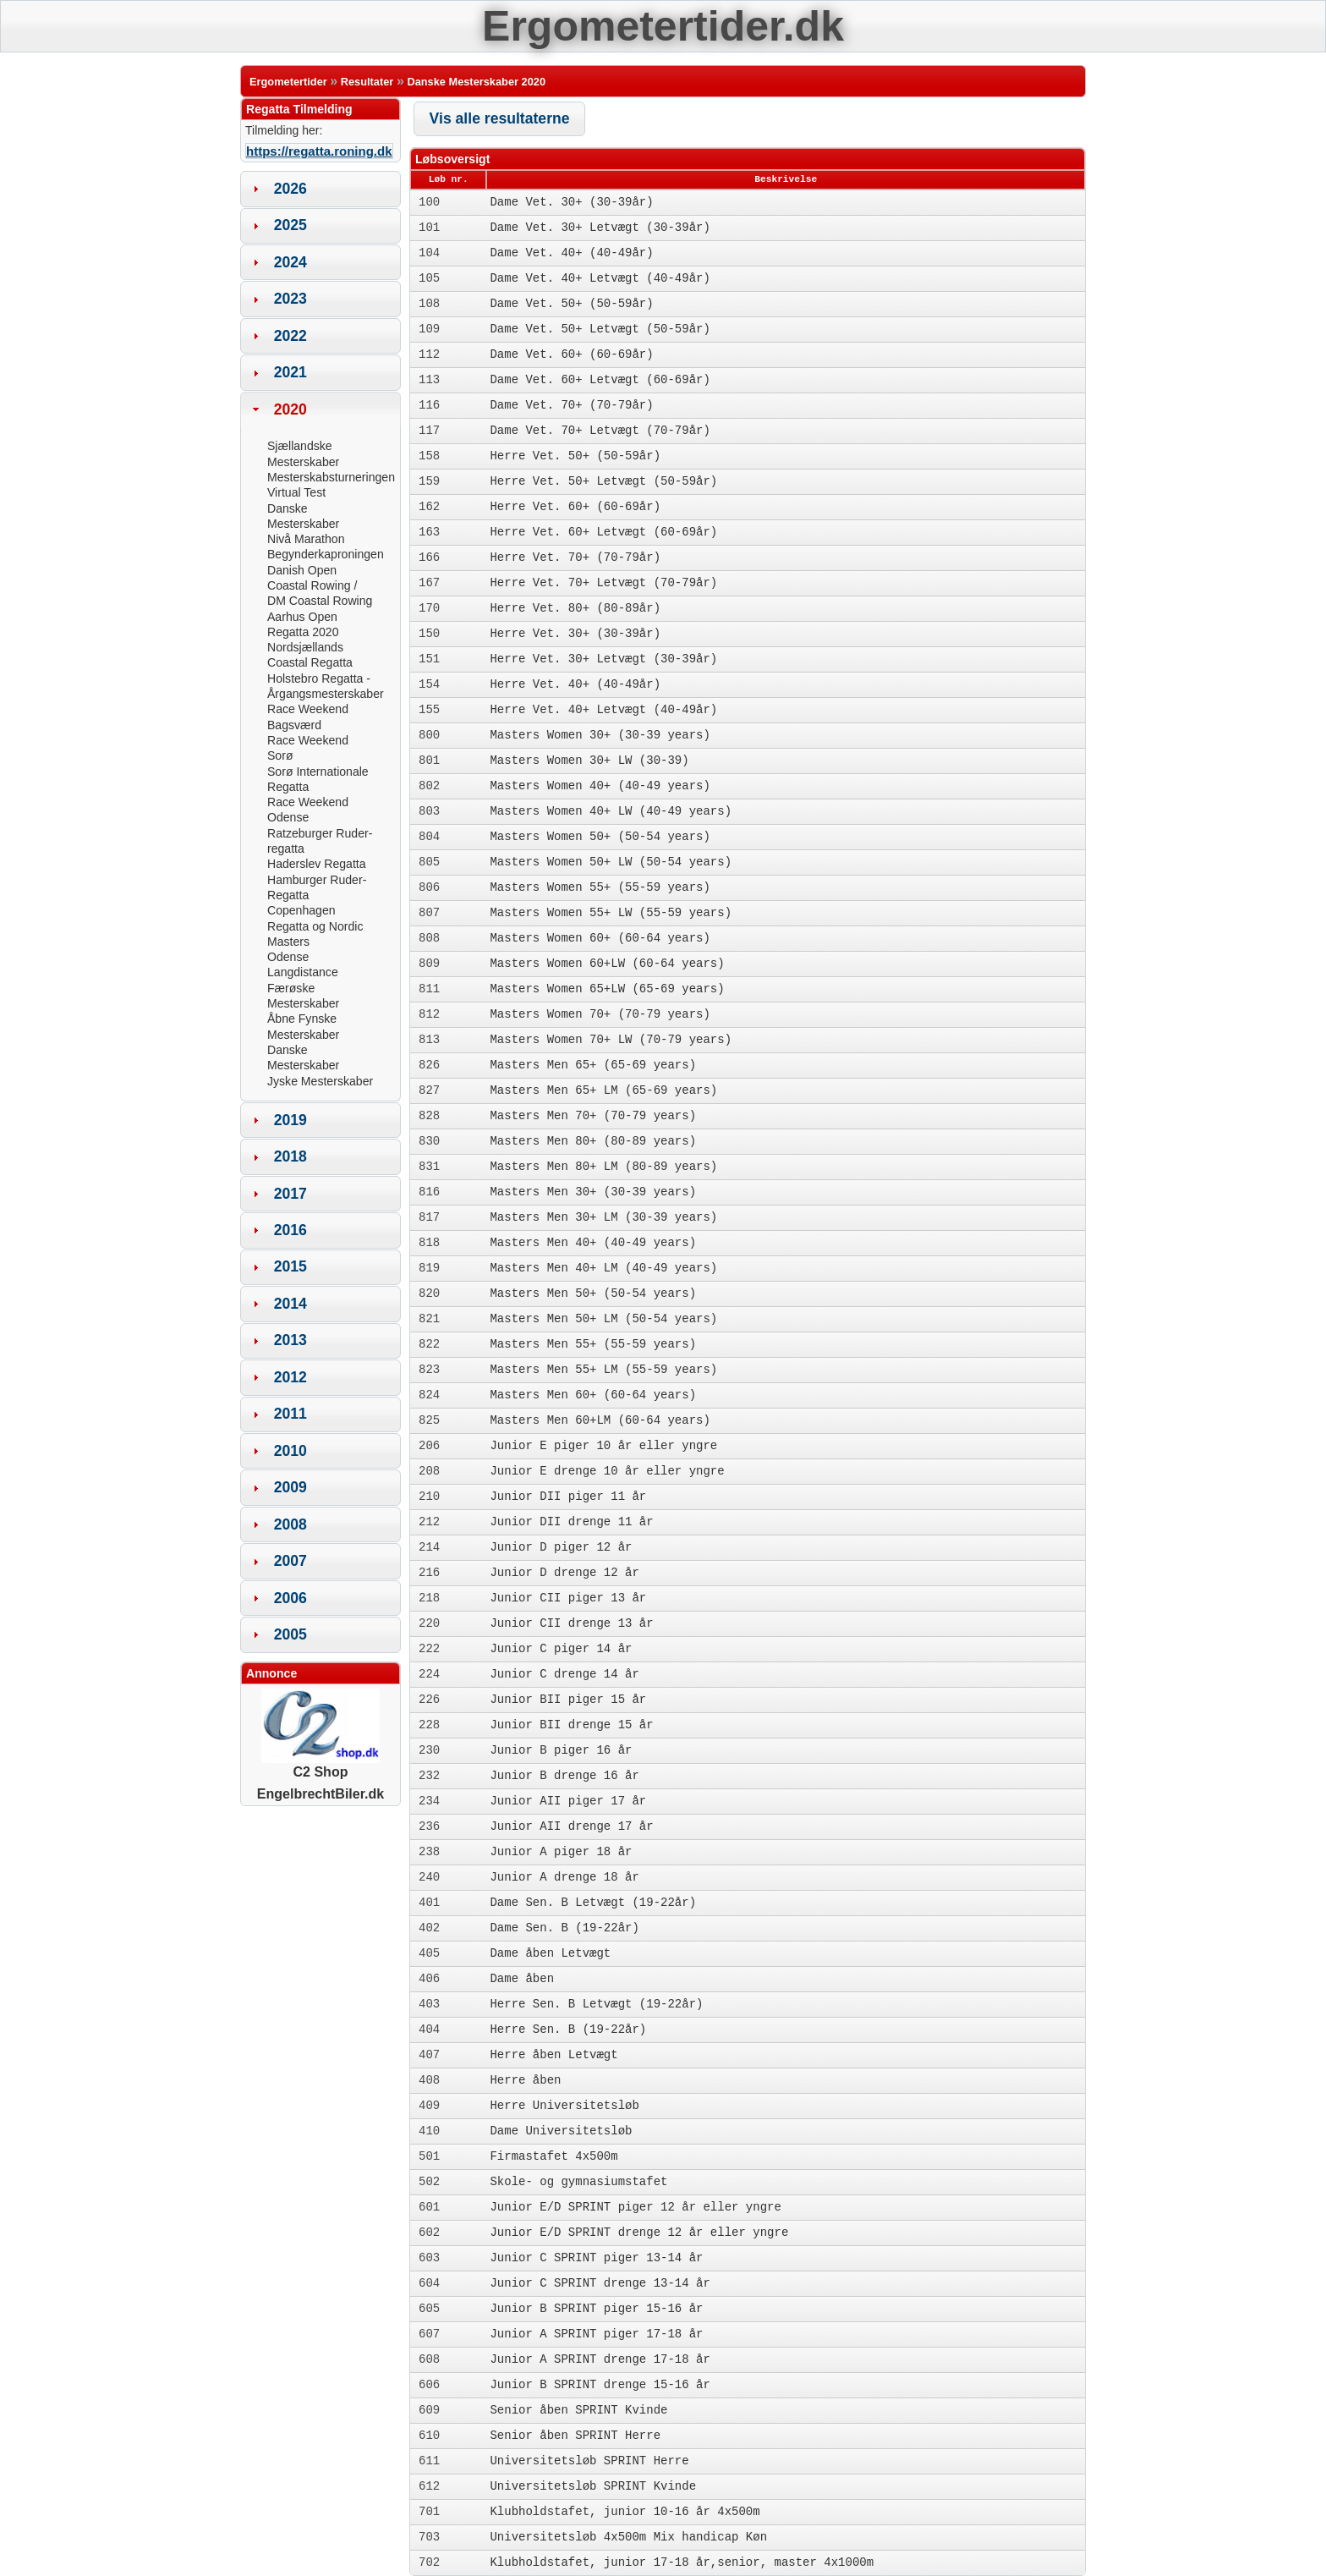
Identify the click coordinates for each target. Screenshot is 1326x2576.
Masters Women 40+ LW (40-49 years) (610, 811)
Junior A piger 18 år (561, 1852)
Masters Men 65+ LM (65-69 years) (603, 1090)
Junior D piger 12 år (561, 1547)
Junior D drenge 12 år (564, 1572)
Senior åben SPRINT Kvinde (578, 2410)
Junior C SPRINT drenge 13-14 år (600, 2283)
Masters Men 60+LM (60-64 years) (600, 1420)
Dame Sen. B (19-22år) (564, 1928)
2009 (290, 1487)
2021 (290, 372)
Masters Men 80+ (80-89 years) (593, 1141)
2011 (290, 1413)
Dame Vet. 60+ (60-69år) (571, 354)
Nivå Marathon (306, 539)
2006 (290, 1598)
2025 (290, 225)
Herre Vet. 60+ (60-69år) (575, 507)
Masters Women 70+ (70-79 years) (600, 1014)
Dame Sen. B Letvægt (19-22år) (593, 1902)
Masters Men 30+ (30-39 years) (593, 1192)
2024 (290, 262)
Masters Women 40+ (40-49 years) (600, 786)
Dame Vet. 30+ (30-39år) (571, 202)
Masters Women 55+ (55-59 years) (600, 887)
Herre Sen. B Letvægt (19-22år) (596, 2004)
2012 (290, 1377)
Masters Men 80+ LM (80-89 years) (603, 1166)
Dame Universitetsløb (561, 2131)
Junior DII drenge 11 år (571, 1522)
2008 (290, 1524)
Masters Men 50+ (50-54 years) (593, 1293)
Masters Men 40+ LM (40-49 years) (603, 1268)
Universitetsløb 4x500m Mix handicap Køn (628, 2537)
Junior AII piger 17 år (568, 1801)
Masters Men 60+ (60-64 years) (593, 1395)
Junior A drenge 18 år (564, 1877)
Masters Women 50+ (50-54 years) (600, 836)
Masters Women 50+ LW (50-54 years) (610, 862)
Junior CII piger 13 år (568, 1598)
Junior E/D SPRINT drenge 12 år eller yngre (639, 2232)
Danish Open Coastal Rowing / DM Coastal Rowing (319, 585)
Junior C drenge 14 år (564, 1674)
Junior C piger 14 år (561, 1649)
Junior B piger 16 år (561, 1750)
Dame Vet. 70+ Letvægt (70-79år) (600, 430)
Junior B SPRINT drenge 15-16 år (600, 2385)
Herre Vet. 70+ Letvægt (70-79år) (603, 583)
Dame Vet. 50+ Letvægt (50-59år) (600, 329)
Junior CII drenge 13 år (571, 1623)
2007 (290, 1560)
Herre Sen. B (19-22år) (568, 2029)
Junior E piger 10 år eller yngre (603, 1446)
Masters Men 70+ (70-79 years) (593, 1116)
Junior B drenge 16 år (564, 1775)
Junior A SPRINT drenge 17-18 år (600, 2359)
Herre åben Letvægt (553, 2055)
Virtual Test (296, 492)
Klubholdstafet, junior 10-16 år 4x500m (624, 2511)
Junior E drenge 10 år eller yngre (607, 1471)
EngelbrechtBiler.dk (320, 1794)
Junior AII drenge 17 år (571, 1826)
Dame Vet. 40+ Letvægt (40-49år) (600, 278)
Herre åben (525, 2080)
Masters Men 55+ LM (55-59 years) (603, 1369)
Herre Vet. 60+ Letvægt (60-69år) (603, 532)
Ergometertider (288, 81)
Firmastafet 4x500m (553, 2156)
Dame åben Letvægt (550, 1953)
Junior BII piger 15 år (568, 1699)
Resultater (367, 81)
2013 (290, 1340)
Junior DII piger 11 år (568, 1496)
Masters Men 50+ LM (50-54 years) (603, 1319)
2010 (290, 1450)
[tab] (320, 188)
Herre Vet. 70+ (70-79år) (575, 557)
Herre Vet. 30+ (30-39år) (575, 633)
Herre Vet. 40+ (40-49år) (575, 684)
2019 (290, 1120)
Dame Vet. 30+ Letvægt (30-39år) (600, 227)
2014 (290, 1303)
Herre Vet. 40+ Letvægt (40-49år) (603, 710)
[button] (499, 119)
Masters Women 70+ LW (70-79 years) (610, 1039)
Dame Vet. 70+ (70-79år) (571, 405)
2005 (290, 1634)
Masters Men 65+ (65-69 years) (593, 1065)
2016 (290, 1230)
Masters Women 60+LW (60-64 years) (607, 963)
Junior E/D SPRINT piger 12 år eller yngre (635, 2207)
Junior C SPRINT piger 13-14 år (596, 2258)
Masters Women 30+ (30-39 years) (600, 735)
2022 (290, 335)
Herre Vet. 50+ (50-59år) (575, 456)
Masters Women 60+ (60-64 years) (600, 938)
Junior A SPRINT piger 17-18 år (596, 2334)
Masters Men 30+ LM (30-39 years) (603, 1217)
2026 (290, 188)
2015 (290, 1266)
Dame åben (522, 1979)
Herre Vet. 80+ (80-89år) (575, 608)
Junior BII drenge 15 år (571, 1725)
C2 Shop (320, 1765)
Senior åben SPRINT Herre (575, 2435)
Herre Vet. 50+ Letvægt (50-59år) (603, 481)
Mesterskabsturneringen (331, 477)
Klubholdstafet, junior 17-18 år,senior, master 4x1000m (682, 2562)
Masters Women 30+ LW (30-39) (589, 760)
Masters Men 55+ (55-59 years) (593, 1344)
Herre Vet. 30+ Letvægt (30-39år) (603, 659)
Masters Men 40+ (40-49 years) (593, 1243)
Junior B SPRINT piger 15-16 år (596, 2308)
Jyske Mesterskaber (320, 1081)
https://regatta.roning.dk (319, 151)
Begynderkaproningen (325, 554)
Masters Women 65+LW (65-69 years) (607, 989)
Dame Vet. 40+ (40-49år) (571, 253)
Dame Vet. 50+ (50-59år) (571, 303)
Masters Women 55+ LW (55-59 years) (610, 913)
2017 (290, 1193)
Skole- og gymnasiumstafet (578, 2182)
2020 (290, 409)
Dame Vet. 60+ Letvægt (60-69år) (600, 380)
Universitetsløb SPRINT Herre (589, 2461)
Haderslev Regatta (316, 864)
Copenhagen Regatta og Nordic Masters (315, 926)
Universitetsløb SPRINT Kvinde (593, 2486)
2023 (290, 298)
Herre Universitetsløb (564, 2105)
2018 (290, 1156)
